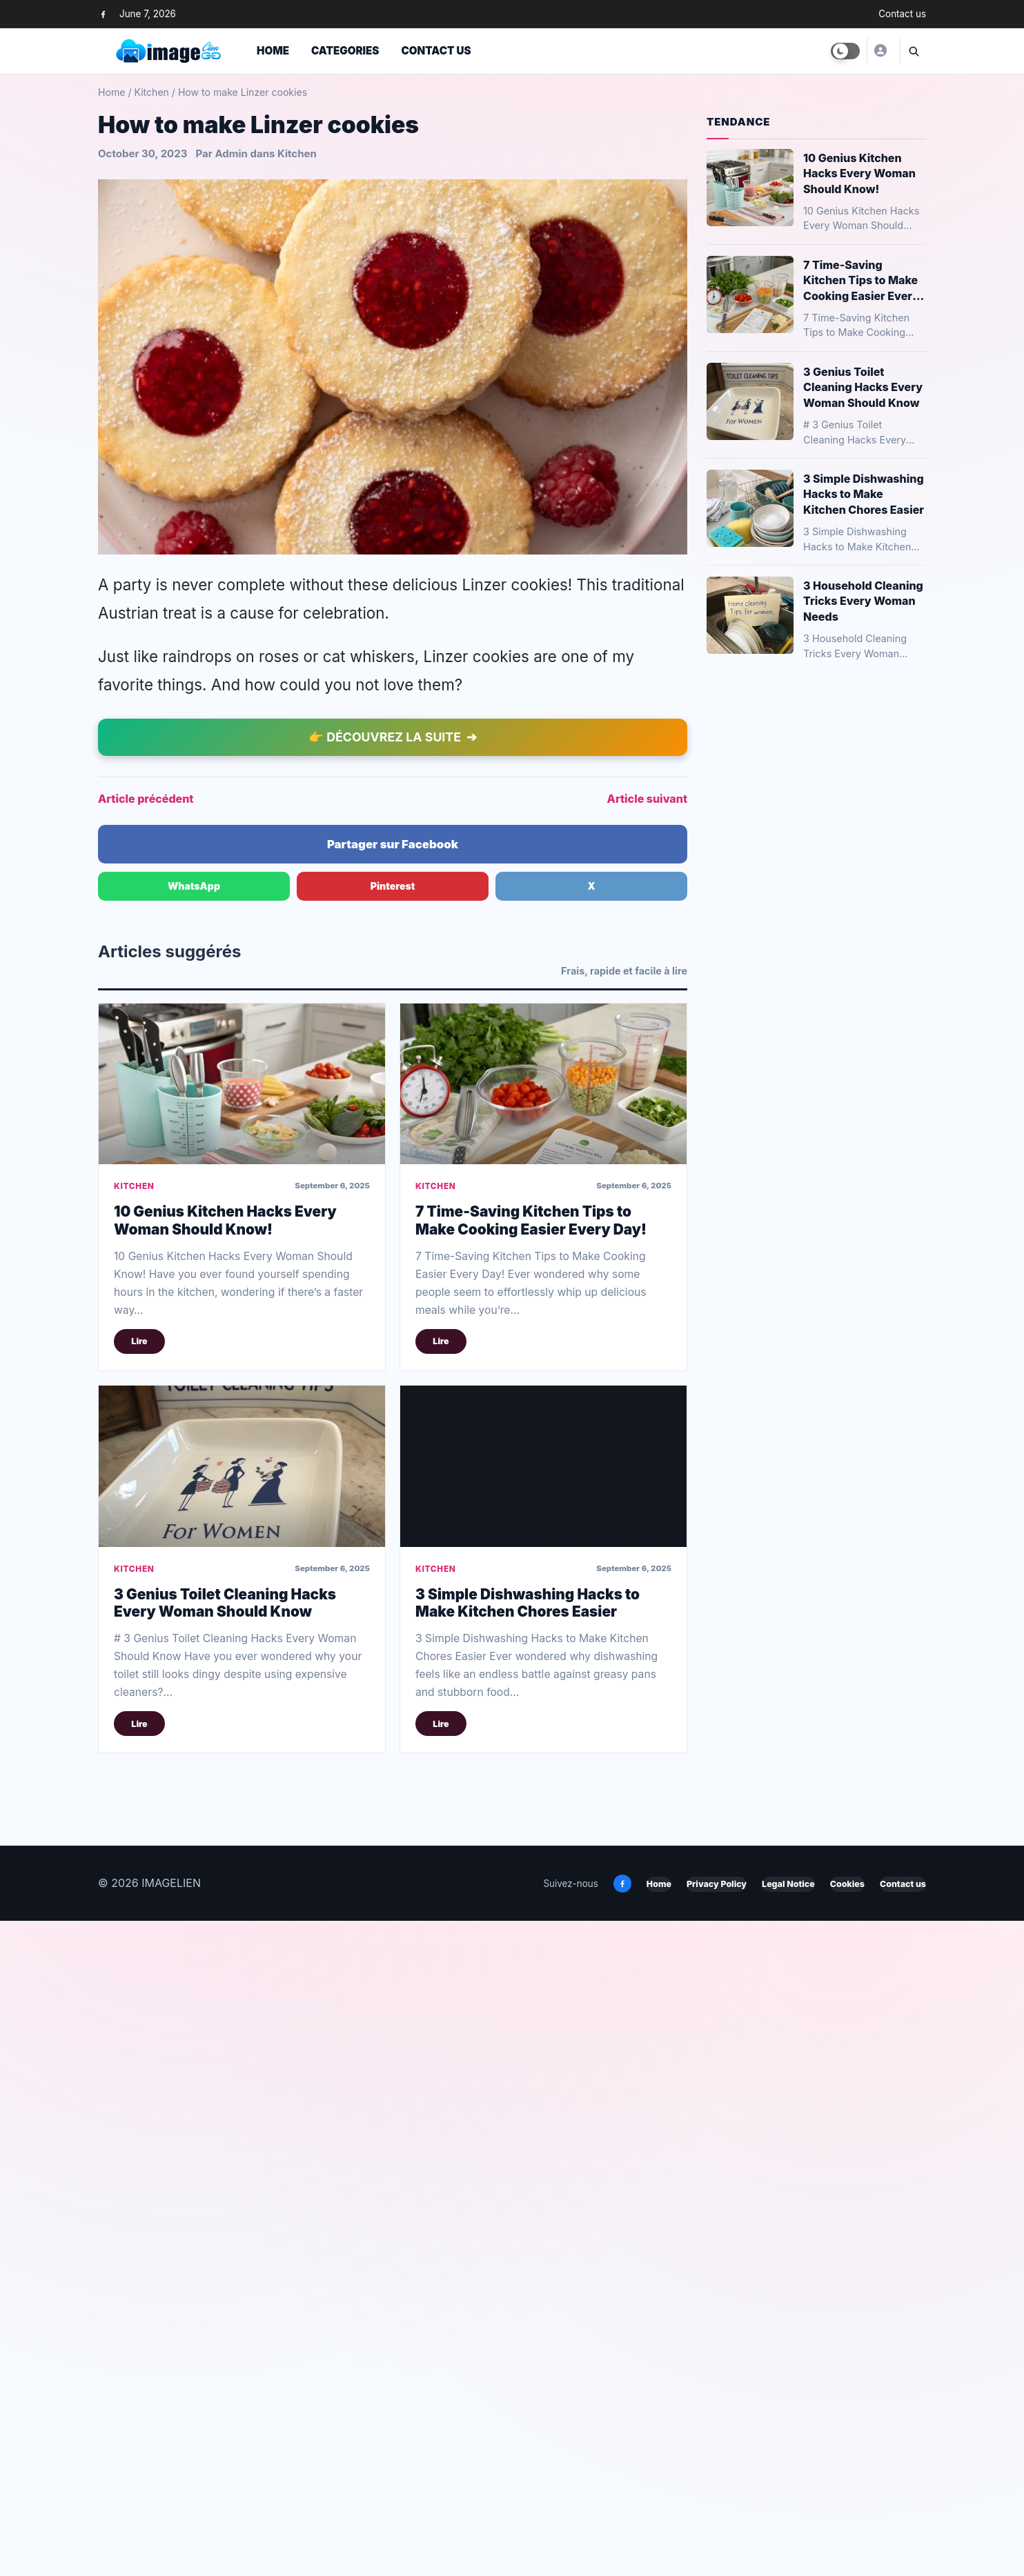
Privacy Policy (717, 2540)
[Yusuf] (880, 50)
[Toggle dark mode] (845, 51)
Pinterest (393, 1541)
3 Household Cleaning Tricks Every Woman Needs (863, 601)
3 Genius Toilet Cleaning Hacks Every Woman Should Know (225, 2258)
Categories (345, 50)
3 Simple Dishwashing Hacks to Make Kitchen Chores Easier (527, 2258)
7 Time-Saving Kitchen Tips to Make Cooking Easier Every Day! (531, 1875)
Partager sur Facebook (392, 1499)
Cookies (847, 2540)
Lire (139, 1997)
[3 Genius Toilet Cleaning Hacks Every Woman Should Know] (242, 2121)
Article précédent (145, 1454)
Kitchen (151, 92)
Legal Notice (788, 2540)
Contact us (902, 13)
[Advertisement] (392, 218)
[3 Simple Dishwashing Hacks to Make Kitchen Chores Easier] (543, 2121)
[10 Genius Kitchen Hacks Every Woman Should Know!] (242, 1739)
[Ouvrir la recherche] (913, 51)
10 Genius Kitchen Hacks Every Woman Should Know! (225, 1875)
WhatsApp (194, 1541)
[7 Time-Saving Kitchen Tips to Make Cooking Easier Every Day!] (543, 1739)
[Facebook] (103, 14)
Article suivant (647, 1454)
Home (273, 50)
